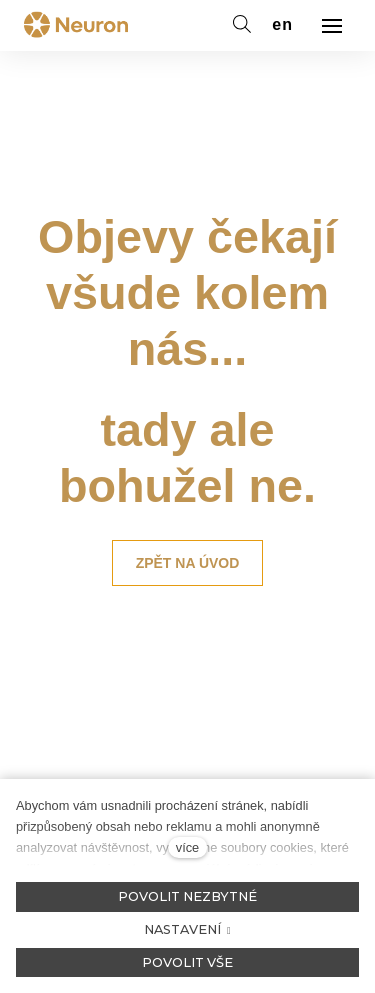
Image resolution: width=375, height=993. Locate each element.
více (187, 847)
